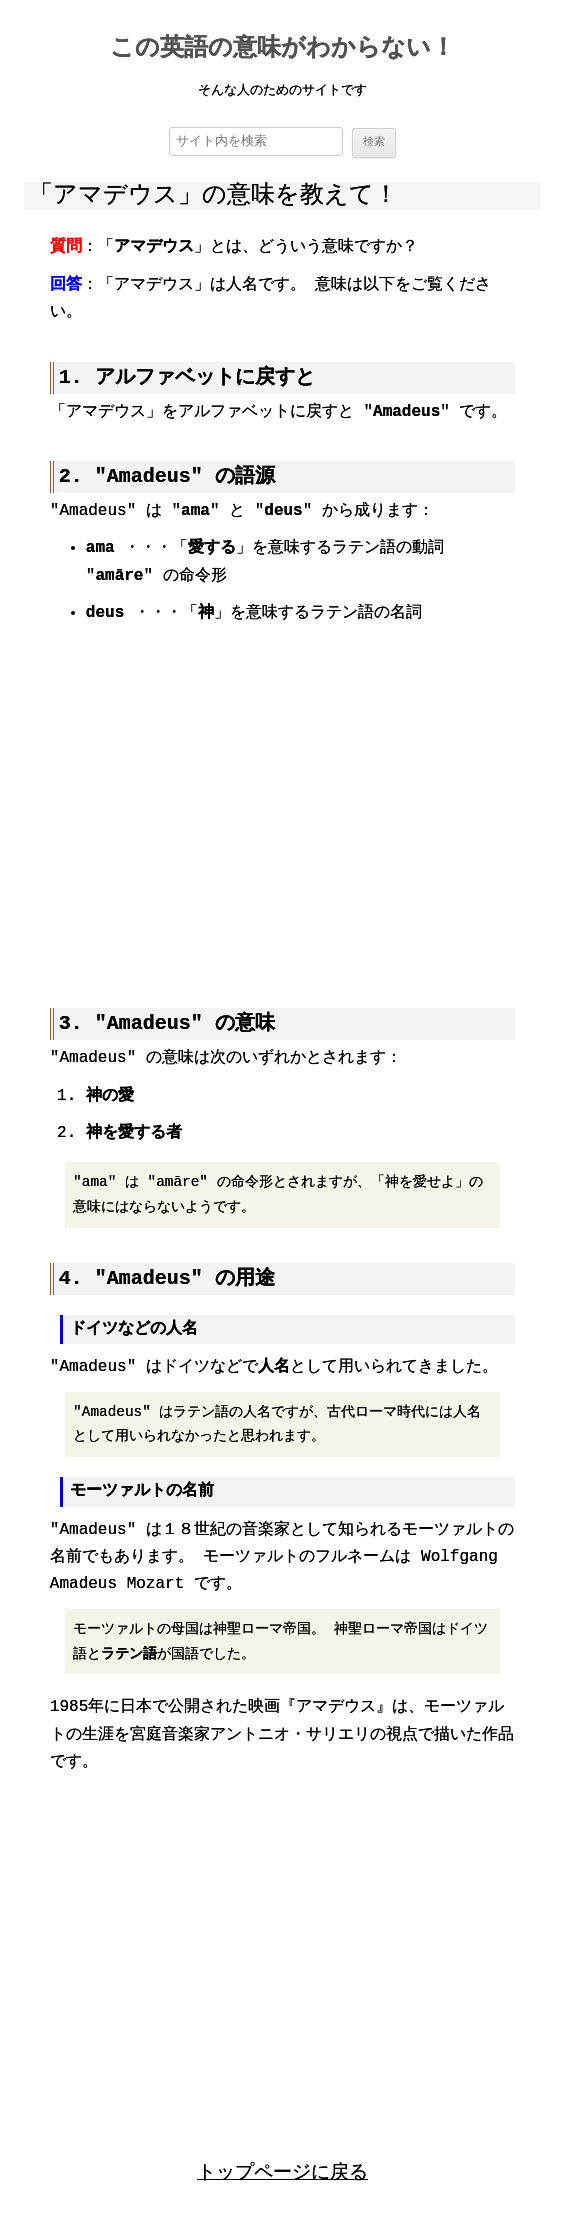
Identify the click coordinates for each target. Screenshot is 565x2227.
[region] (282, 804)
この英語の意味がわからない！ (282, 49)
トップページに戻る (282, 2169)
